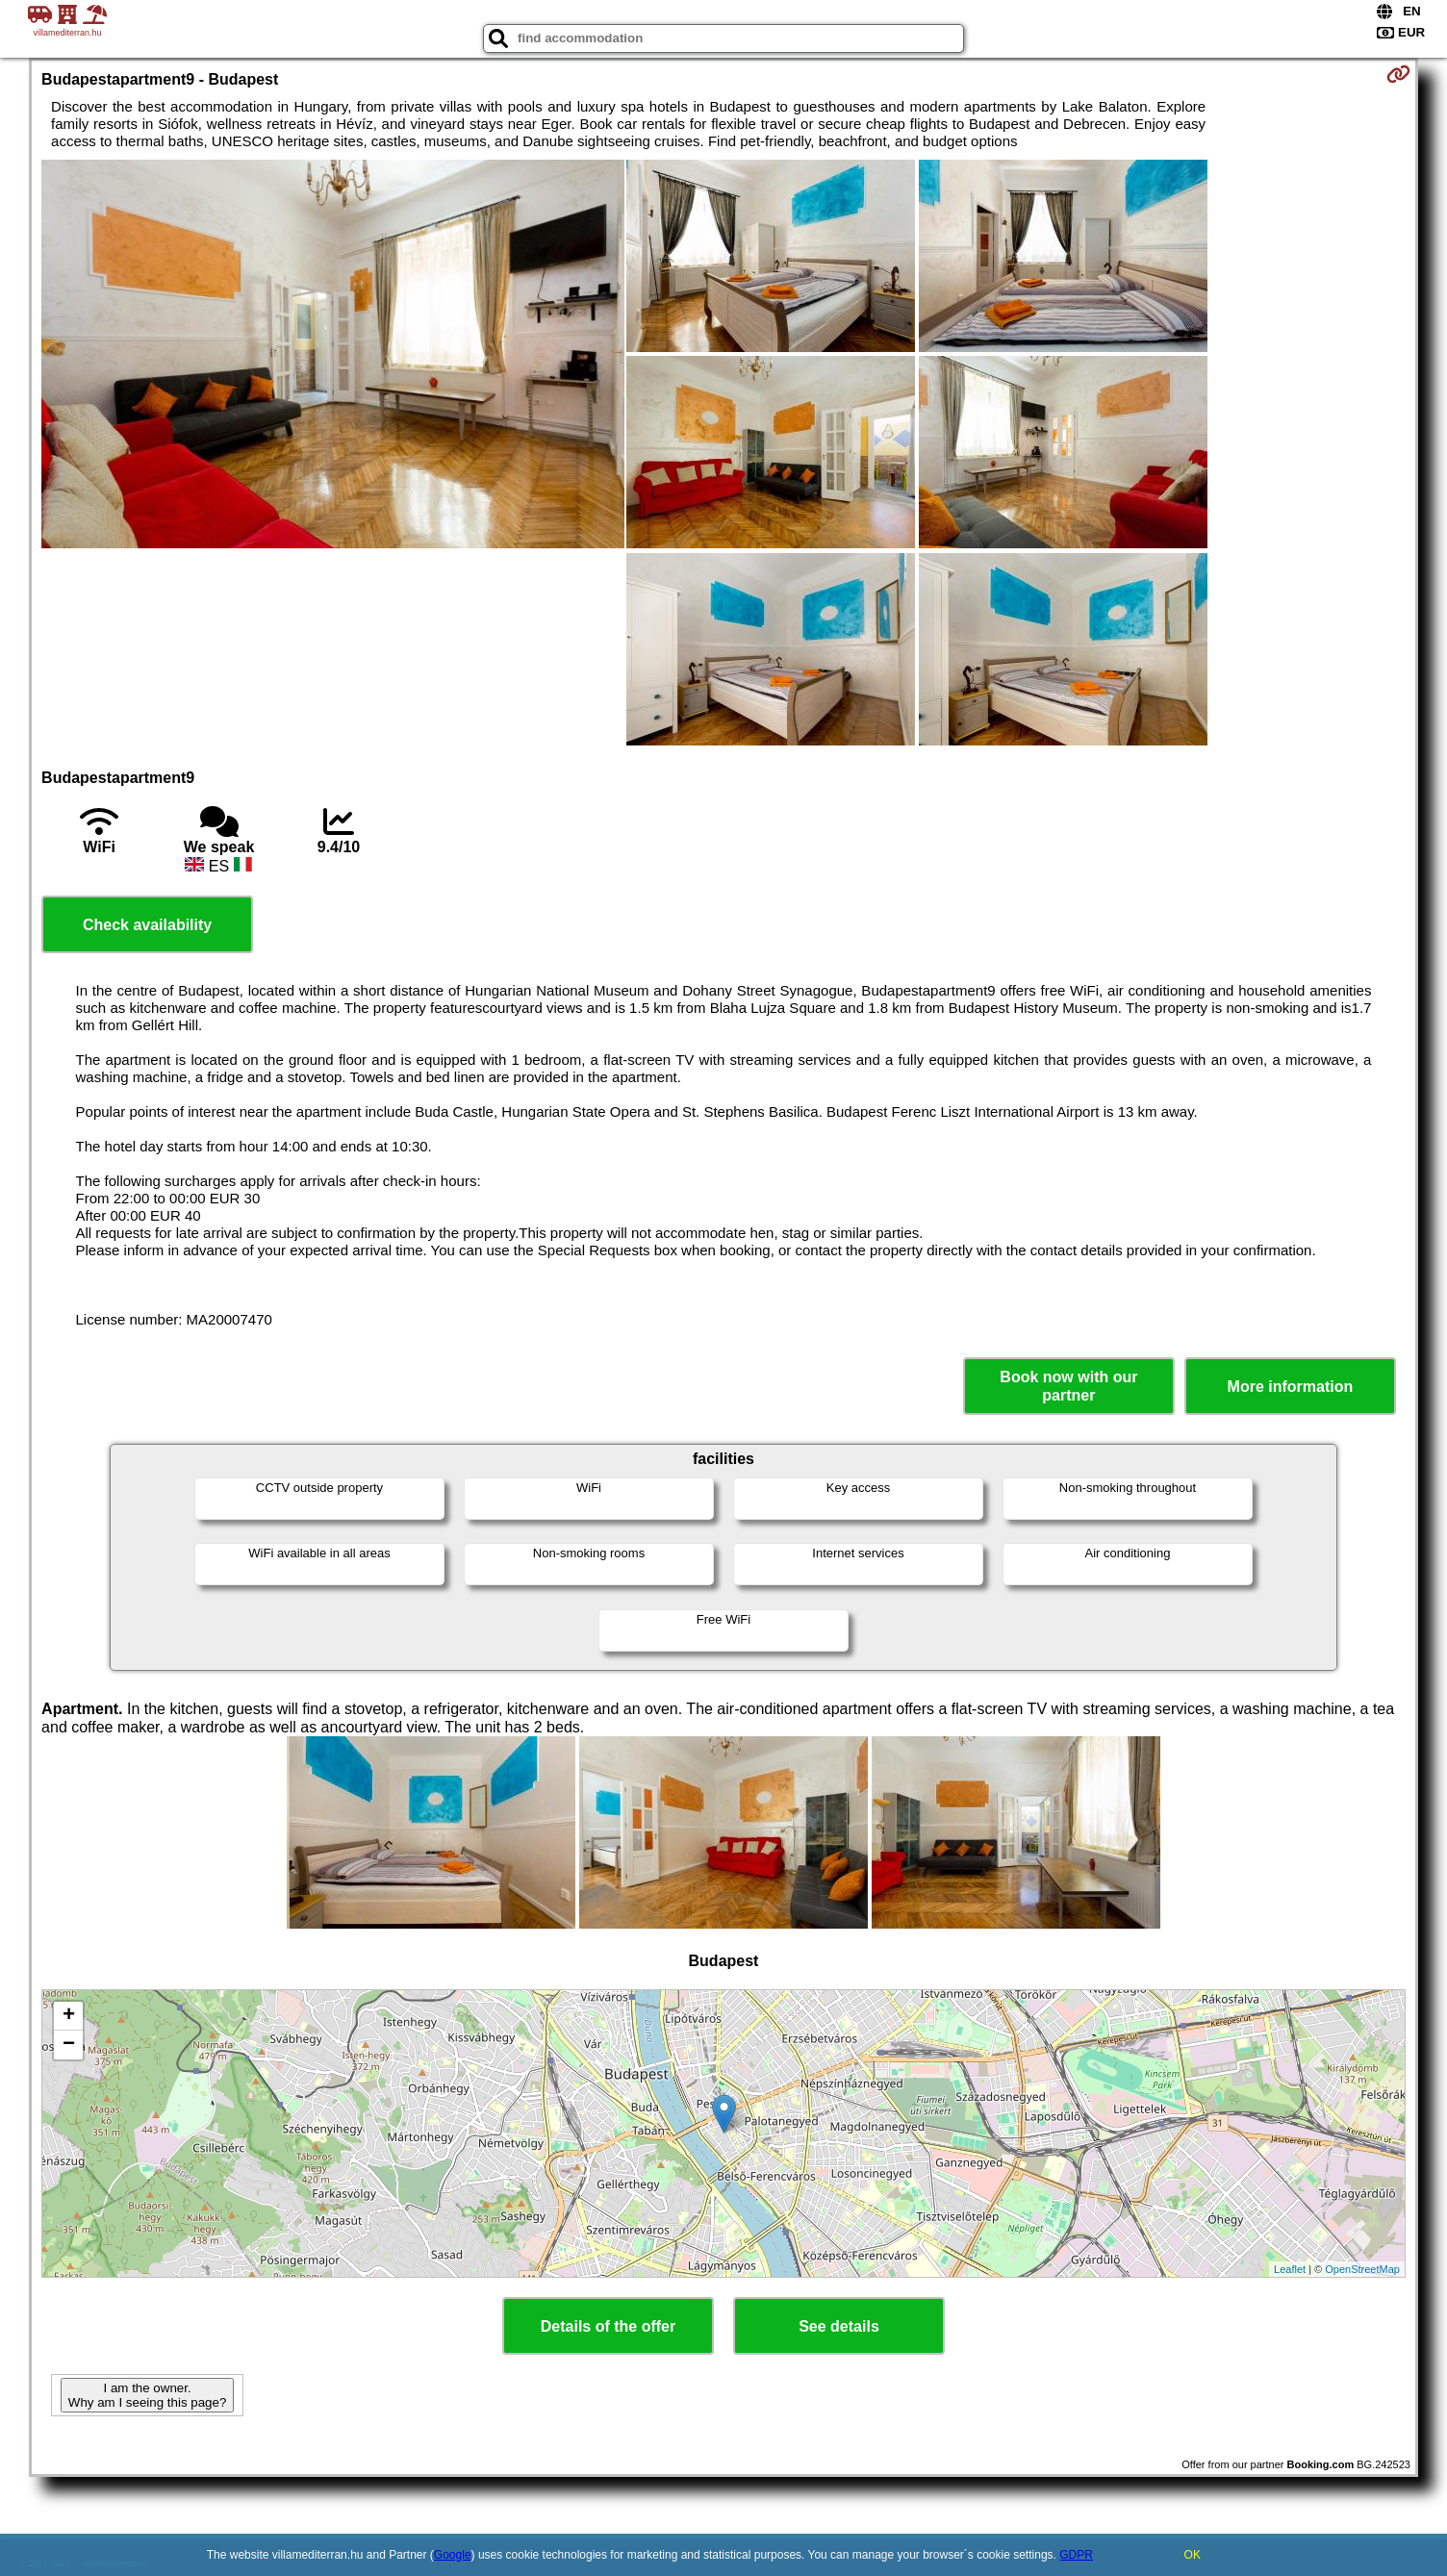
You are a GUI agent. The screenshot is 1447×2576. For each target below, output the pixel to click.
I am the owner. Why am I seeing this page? (147, 2395)
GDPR (1076, 2555)
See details (839, 2326)
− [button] (69, 2045)
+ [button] (69, 2016)
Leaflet (1290, 2269)
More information (1291, 1386)
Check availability (147, 925)
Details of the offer (608, 2326)
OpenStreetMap (1362, 2269)
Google (452, 2555)
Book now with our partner (1068, 1386)
